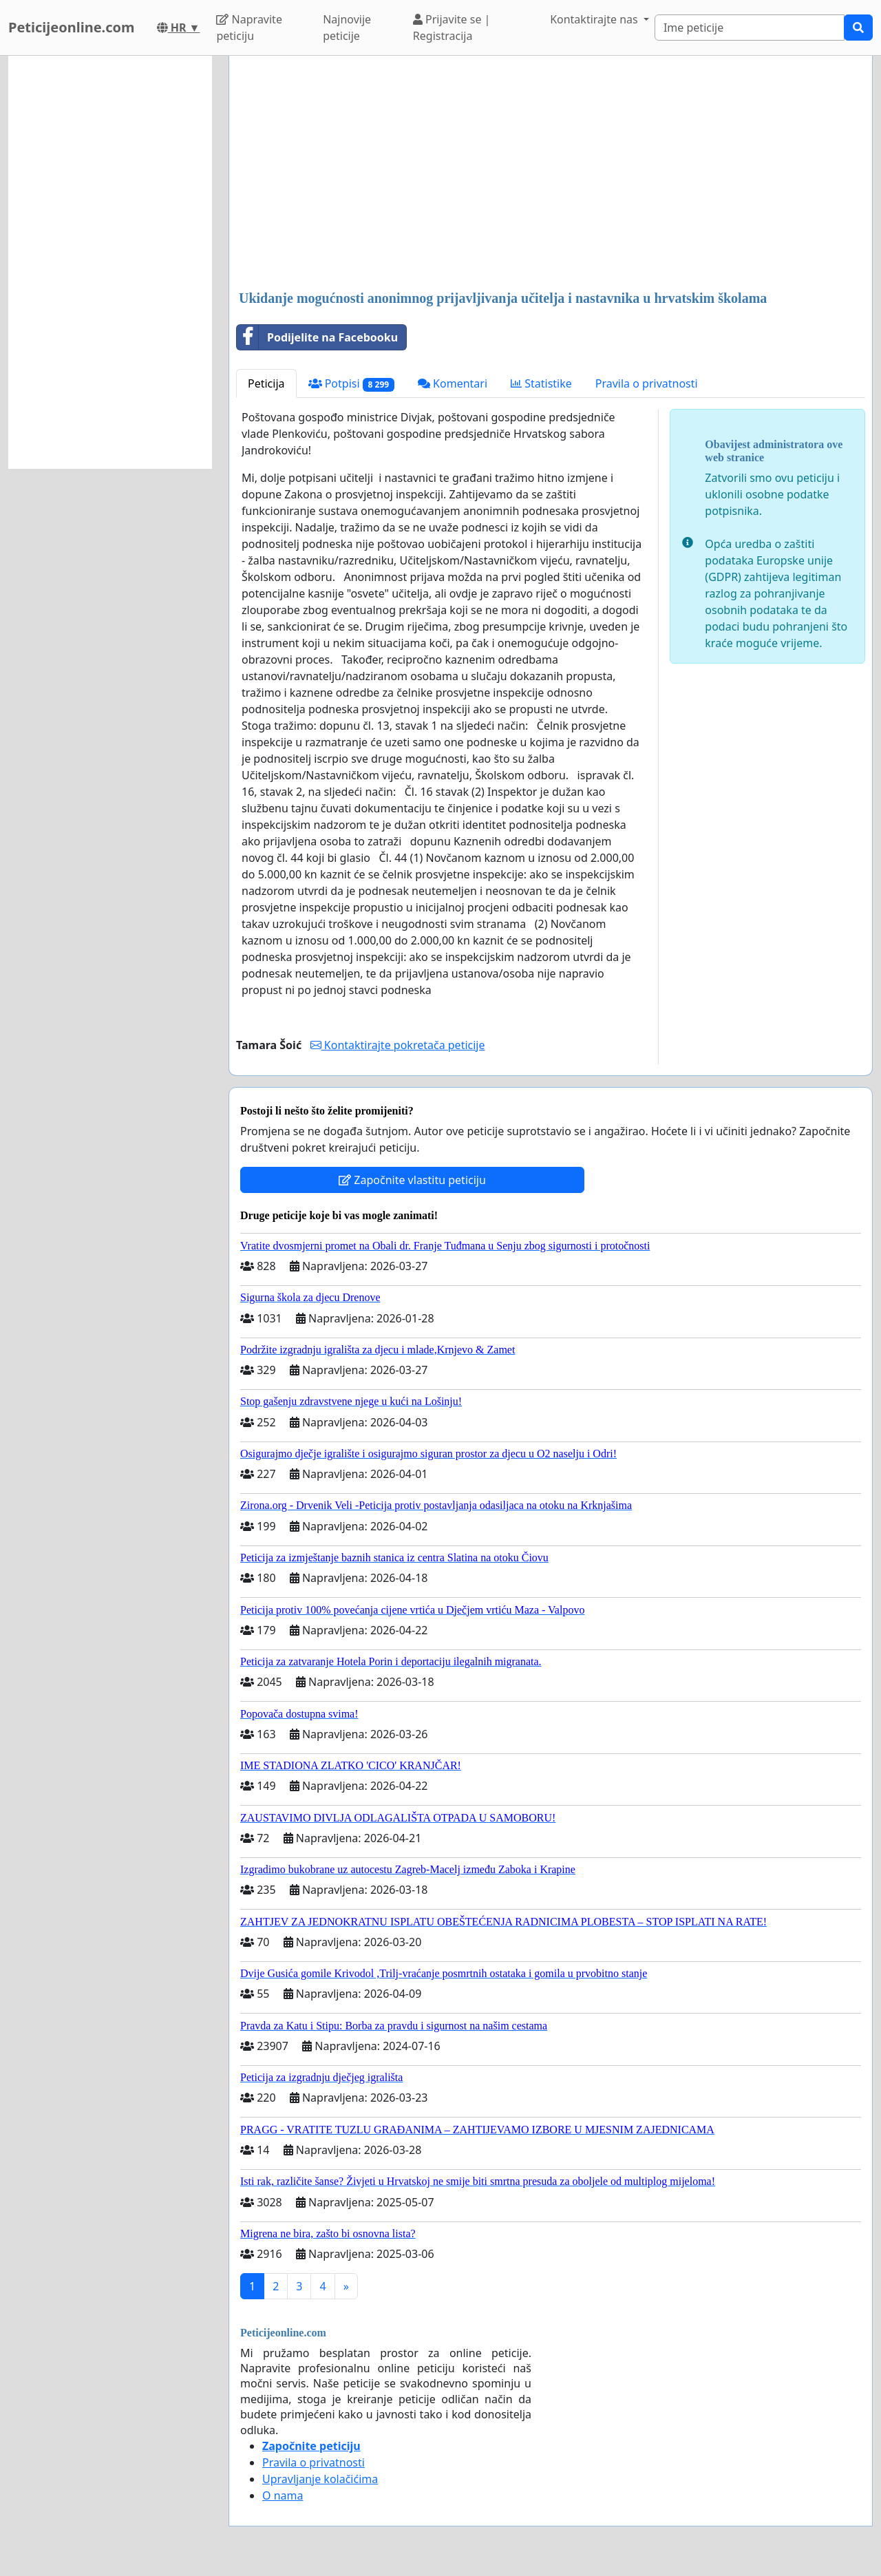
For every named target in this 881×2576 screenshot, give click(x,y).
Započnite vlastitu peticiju (412, 1179)
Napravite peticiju (249, 27)
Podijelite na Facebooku (317, 337)
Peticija (266, 383)
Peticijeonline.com (71, 27)
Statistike (541, 383)
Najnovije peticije (347, 27)
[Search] (750, 27)
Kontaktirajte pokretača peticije (397, 1045)
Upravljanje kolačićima (320, 2479)
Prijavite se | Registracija (452, 27)
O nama (282, 2495)
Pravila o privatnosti (646, 383)
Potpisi (351, 384)
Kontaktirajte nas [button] (595, 19)
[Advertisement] (550, 174)
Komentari (452, 383)
